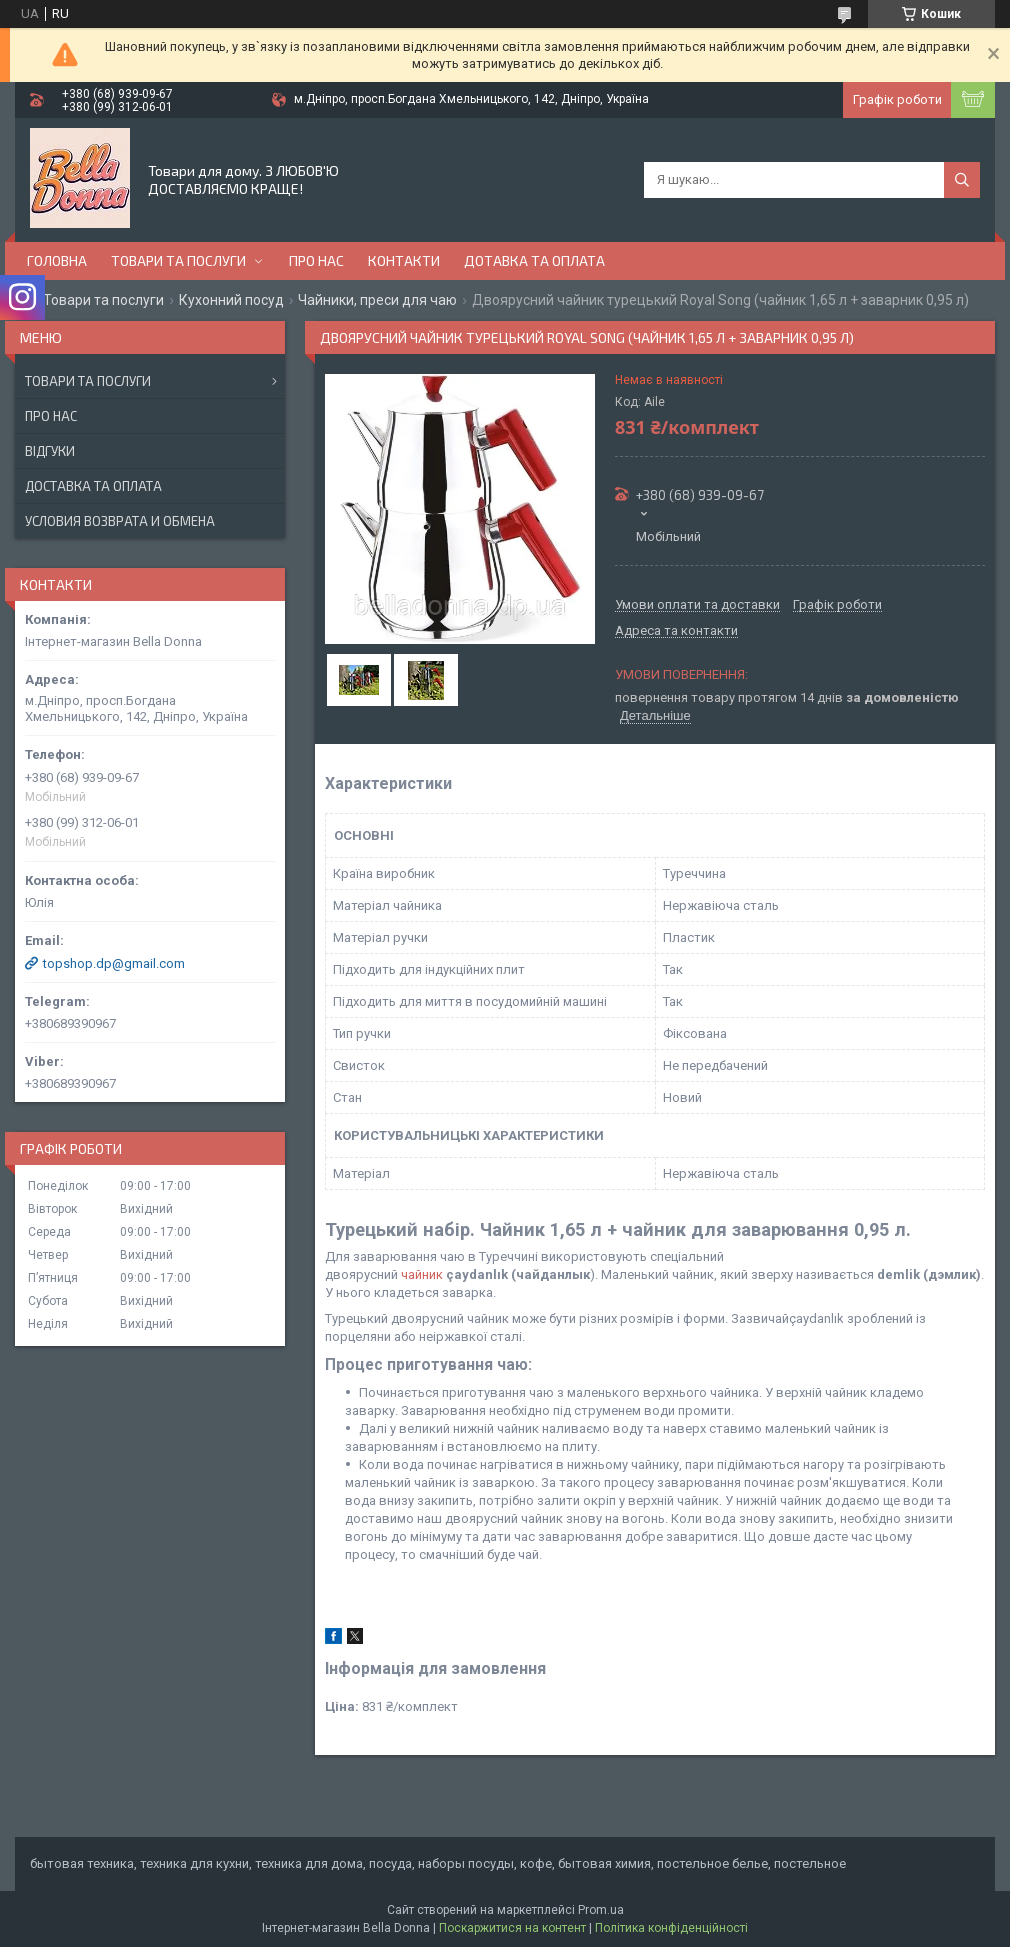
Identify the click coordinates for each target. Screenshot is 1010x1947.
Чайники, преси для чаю (377, 300)
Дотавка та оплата (534, 260)
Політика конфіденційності (671, 1928)
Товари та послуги (178, 260)
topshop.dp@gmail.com (114, 963)
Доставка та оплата (93, 486)
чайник (422, 1274)
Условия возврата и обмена (120, 521)
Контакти (404, 260)
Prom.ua (601, 1910)
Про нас (316, 260)
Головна (57, 260)
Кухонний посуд (231, 300)
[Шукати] (962, 180)
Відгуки (50, 451)
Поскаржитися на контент (512, 1928)
